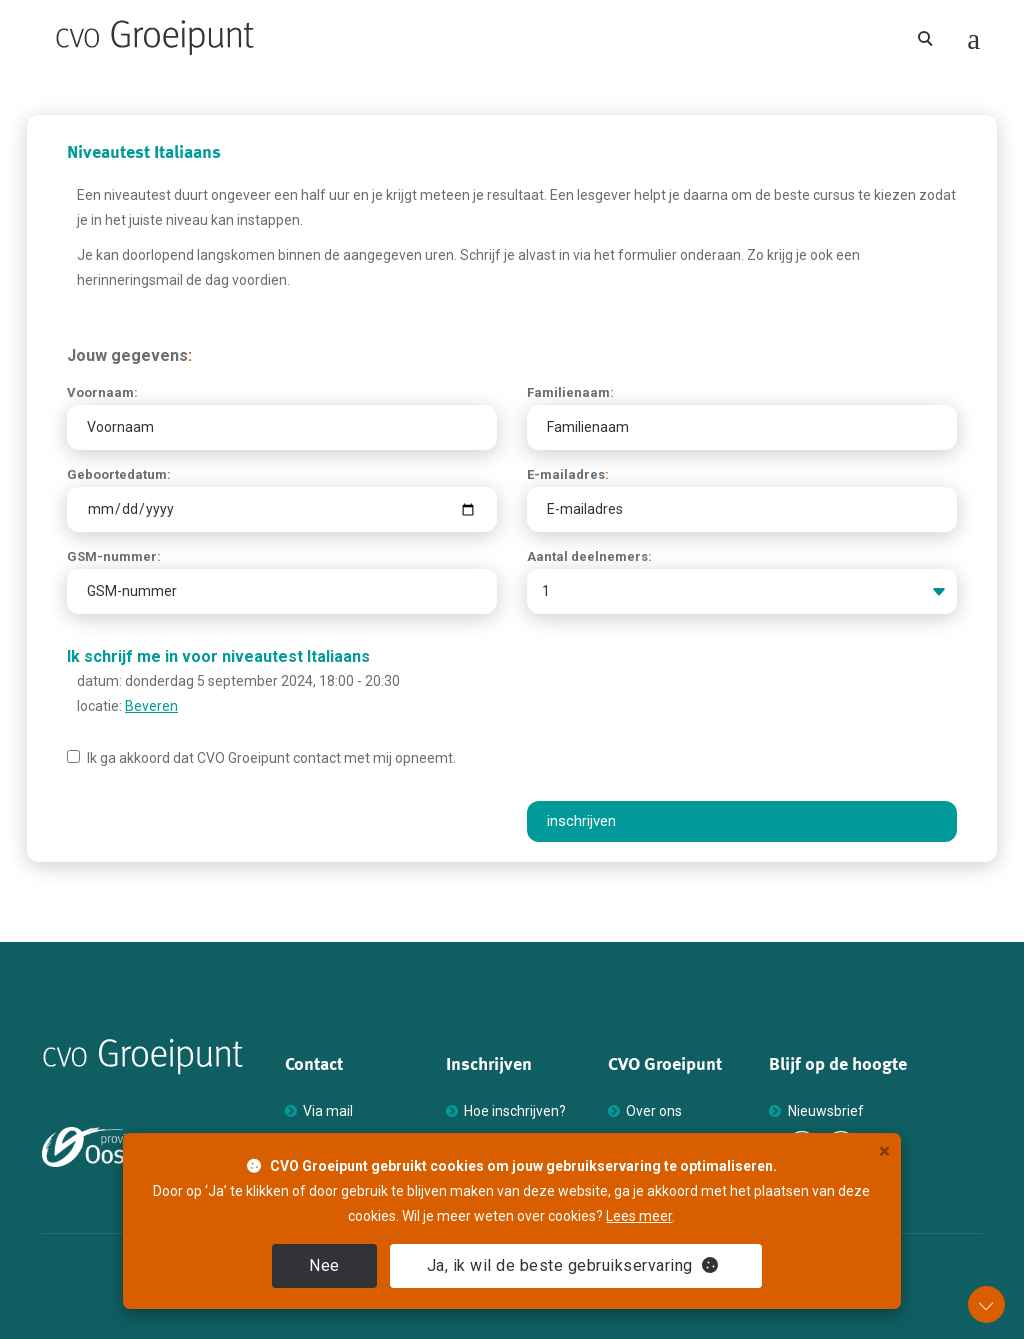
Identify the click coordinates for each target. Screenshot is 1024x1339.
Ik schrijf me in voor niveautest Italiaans (218, 656)
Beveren (151, 706)
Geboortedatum (119, 474)
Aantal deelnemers (589, 556)
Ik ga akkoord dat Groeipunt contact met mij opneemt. (261, 758)
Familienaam (570, 392)
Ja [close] (573, 1265)
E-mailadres (568, 474)
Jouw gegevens (129, 355)
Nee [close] (324, 1265)
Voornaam (102, 392)
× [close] (884, 1151)
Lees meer (639, 1216)
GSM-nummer (114, 556)
